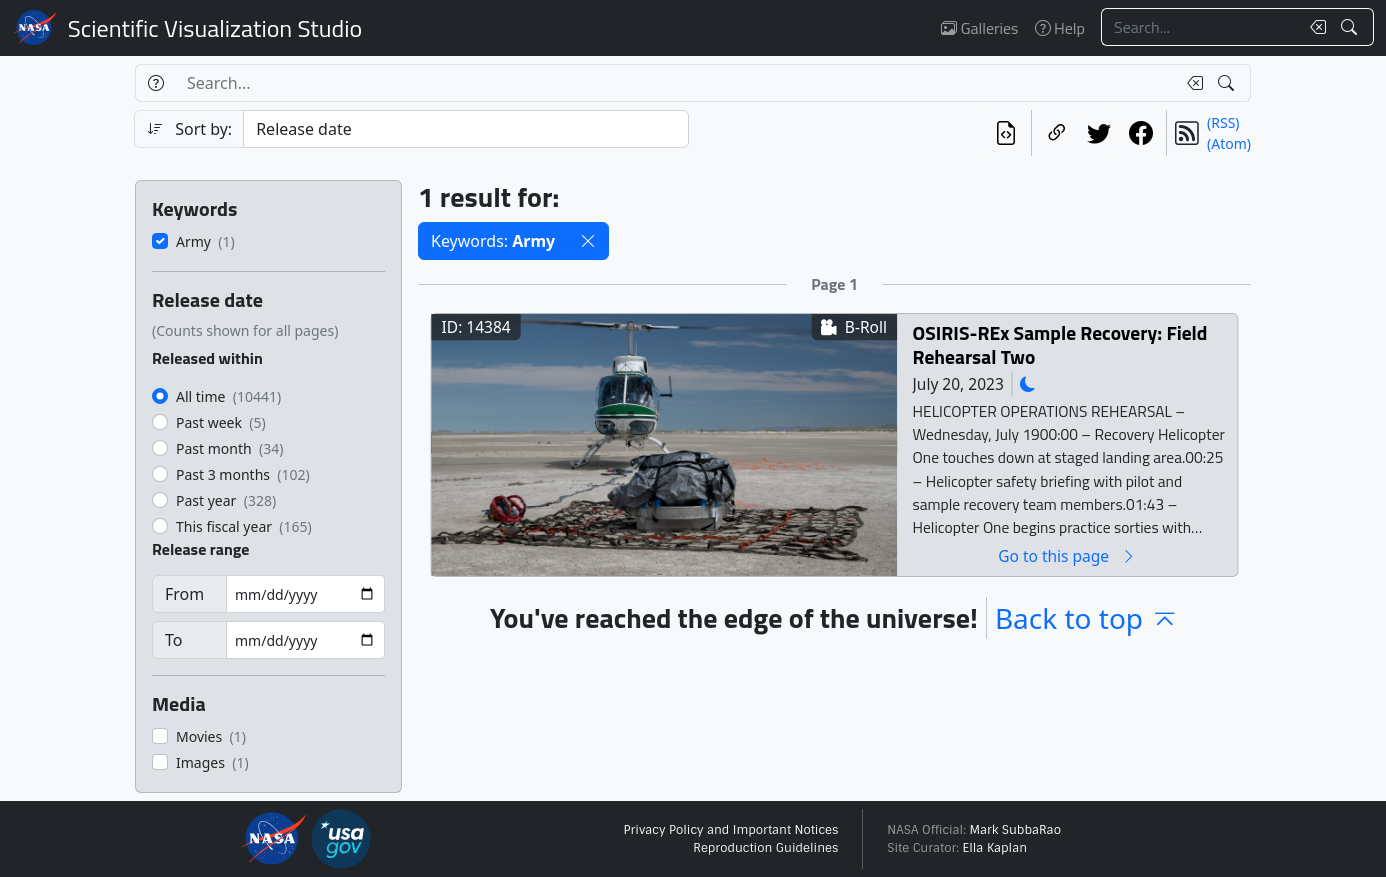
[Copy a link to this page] (1057, 133)
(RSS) (1223, 122)
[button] (588, 241)
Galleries (979, 28)
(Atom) (1229, 143)
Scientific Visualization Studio (215, 28)
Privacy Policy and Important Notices (730, 830)
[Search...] (1200, 27)
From (184, 594)
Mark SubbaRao (1015, 830)
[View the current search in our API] (1006, 133)
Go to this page (1067, 555)
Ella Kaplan (995, 848)
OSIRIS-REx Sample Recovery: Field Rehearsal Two (1060, 344)
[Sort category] (466, 129)
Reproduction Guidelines (765, 848)
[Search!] (1351, 27)
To (173, 640)
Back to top (1087, 618)
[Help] (155, 83)
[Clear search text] (1314, 27)
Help (1060, 28)
